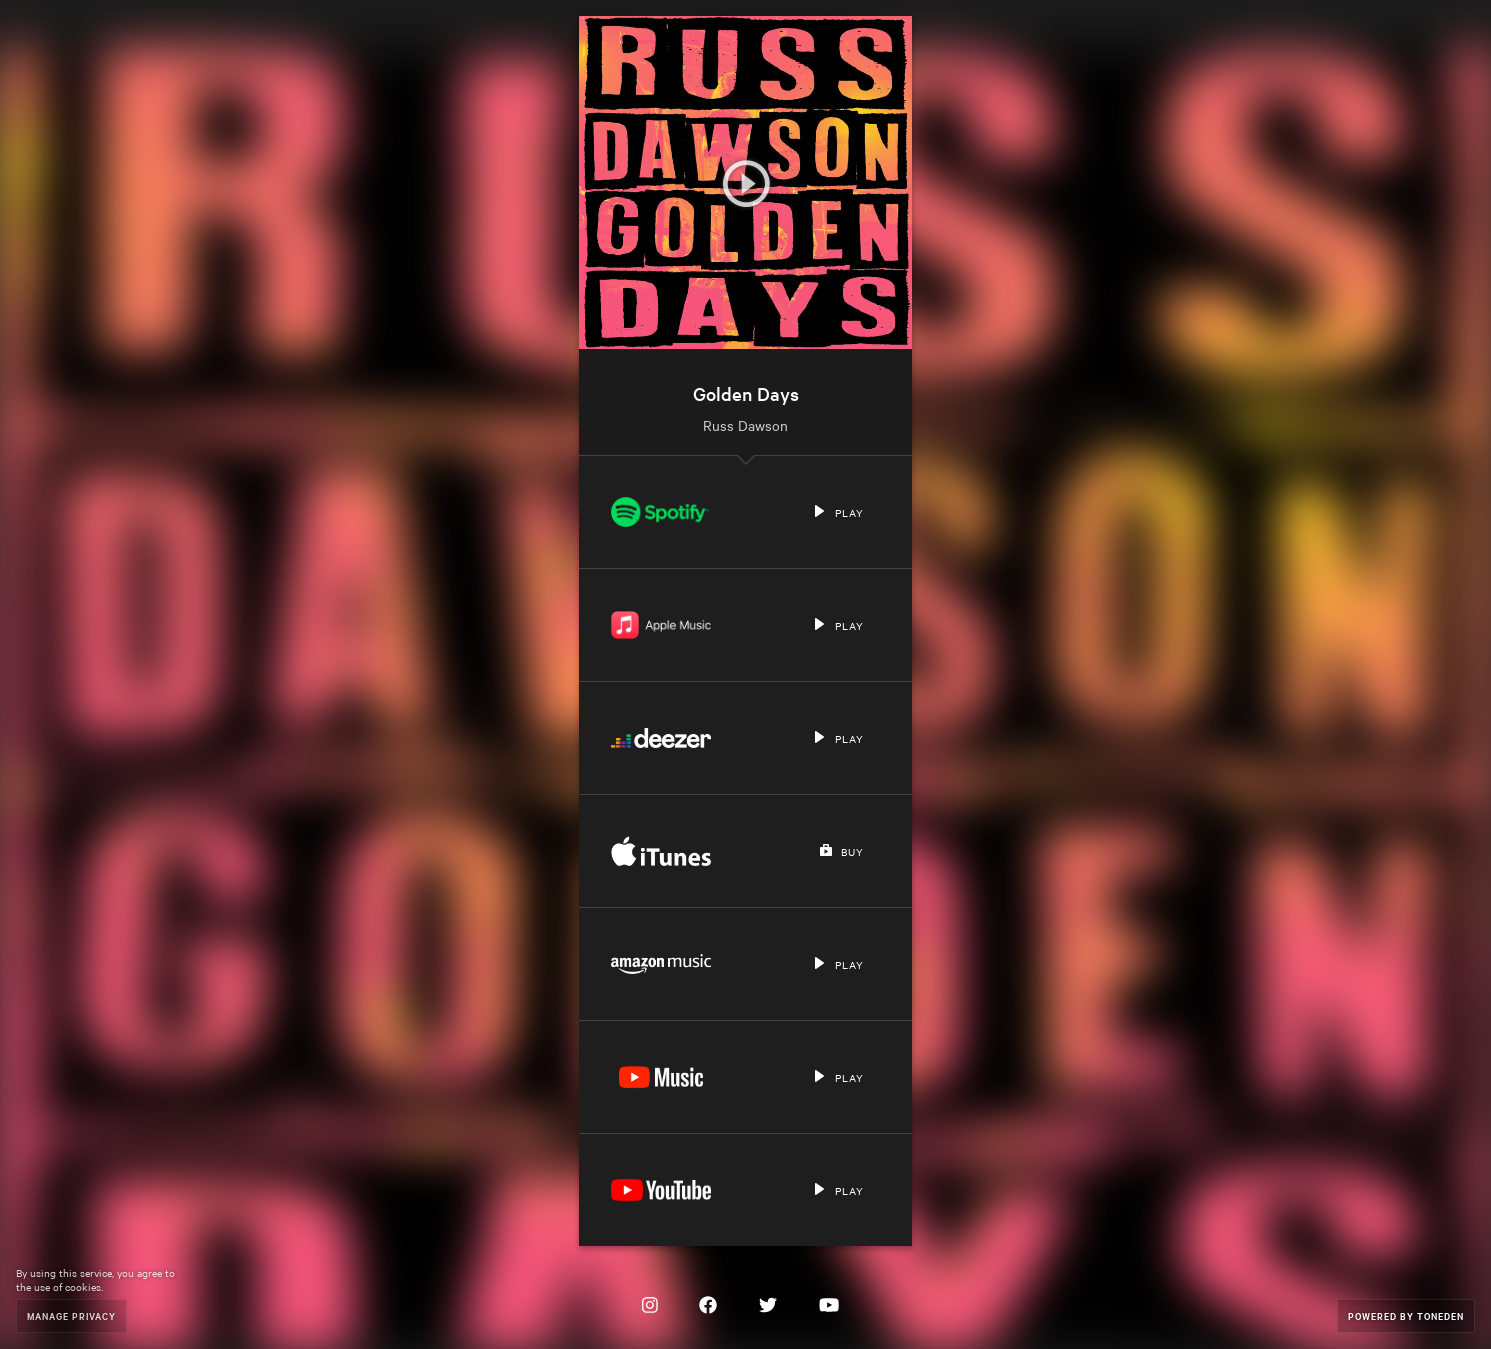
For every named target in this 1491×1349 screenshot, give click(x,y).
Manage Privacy (71, 1315)
